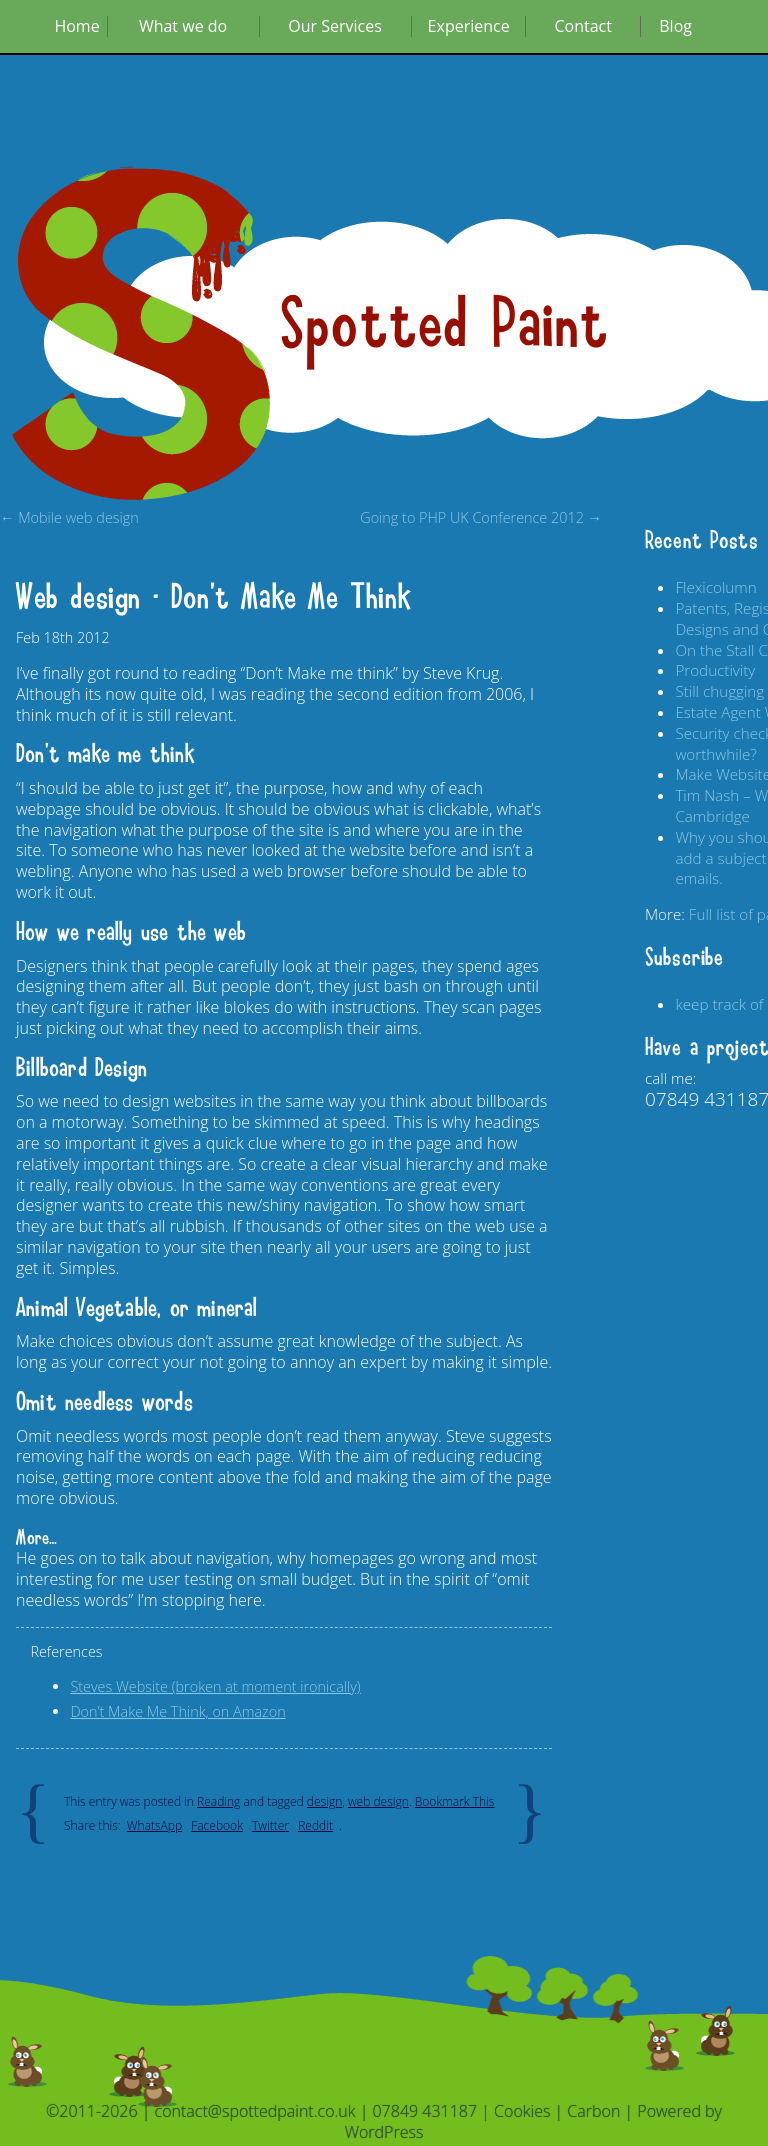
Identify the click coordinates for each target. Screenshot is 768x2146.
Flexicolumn (715, 587)
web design (378, 1801)
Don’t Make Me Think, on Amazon (177, 1711)
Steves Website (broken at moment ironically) (215, 1686)
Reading (218, 1801)
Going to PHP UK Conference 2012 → (481, 517)
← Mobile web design (69, 517)
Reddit (315, 1825)
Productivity (715, 670)
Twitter (270, 1825)
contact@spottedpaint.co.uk (255, 2111)
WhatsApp (154, 1825)
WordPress (384, 2132)
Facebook (217, 1825)
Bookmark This (455, 1801)
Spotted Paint (445, 325)
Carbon (593, 2111)
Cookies (522, 2111)
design (324, 1801)
